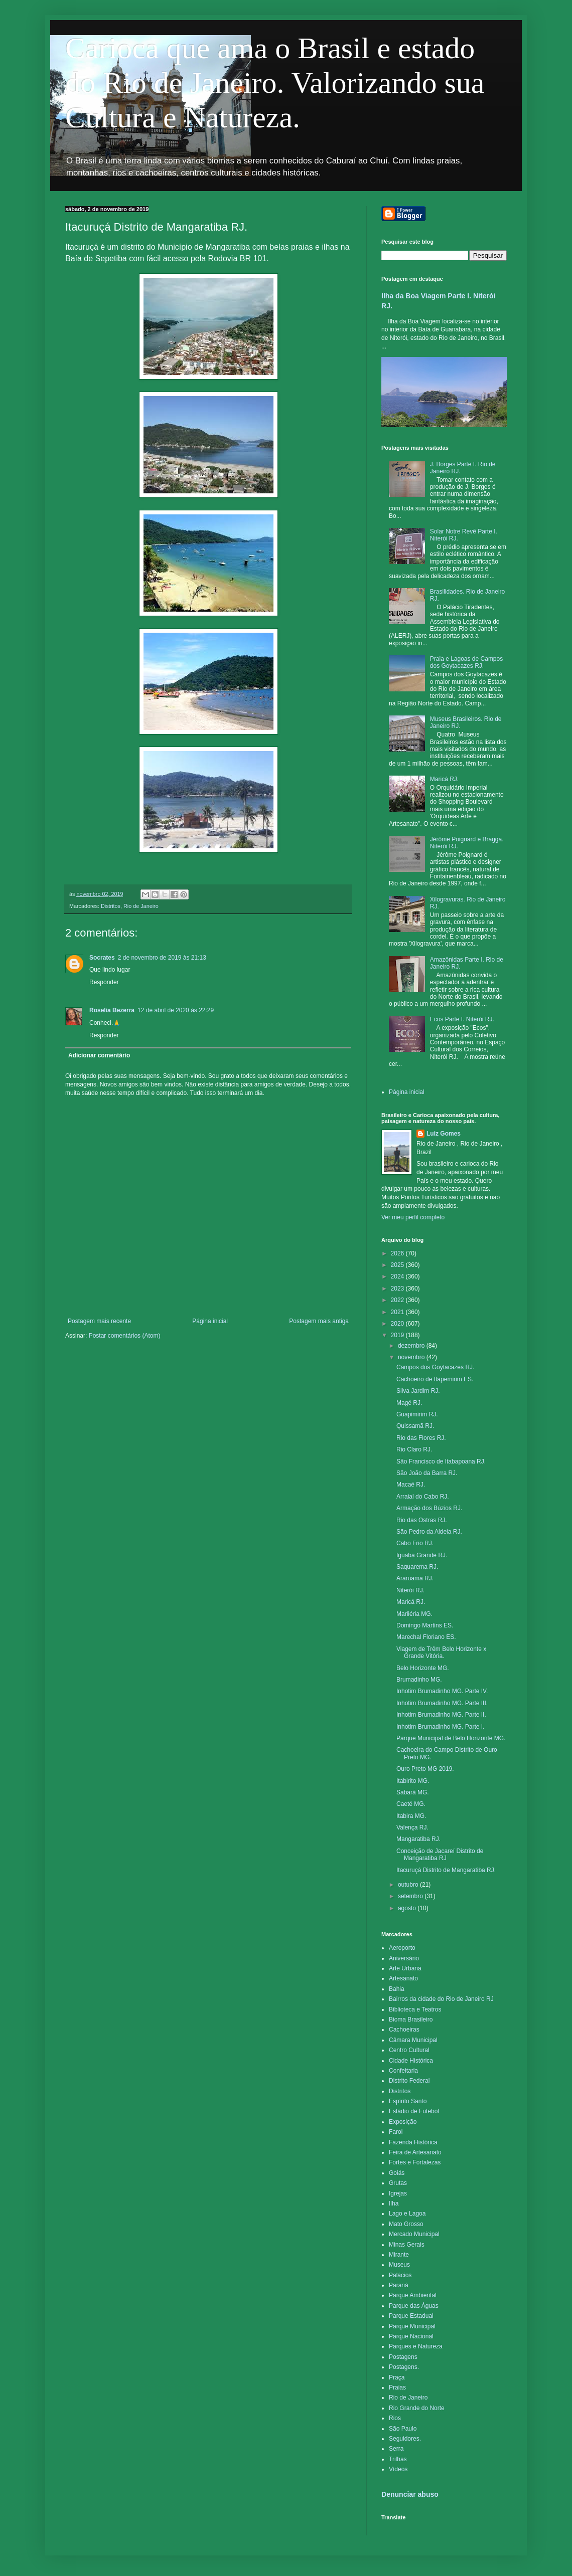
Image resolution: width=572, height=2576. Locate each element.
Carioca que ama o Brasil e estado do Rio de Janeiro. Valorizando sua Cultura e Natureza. (274, 83)
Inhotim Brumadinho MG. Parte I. (440, 1726)
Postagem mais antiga (319, 1321)
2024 (398, 1276)
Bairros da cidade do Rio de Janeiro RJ (441, 1998)
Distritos (110, 906)
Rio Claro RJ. (414, 1449)
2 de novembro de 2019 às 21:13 (162, 957)
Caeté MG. (410, 1803)
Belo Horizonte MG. (422, 1668)
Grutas (398, 2182)
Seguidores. (405, 2438)
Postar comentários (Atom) (125, 1335)
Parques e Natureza (416, 2346)
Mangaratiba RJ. (418, 1839)
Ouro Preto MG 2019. (425, 1768)
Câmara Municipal (413, 2040)
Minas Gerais (406, 2244)
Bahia (396, 1988)
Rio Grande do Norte (417, 2408)
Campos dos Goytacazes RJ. (435, 1367)
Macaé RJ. (410, 1484)
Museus (399, 2264)
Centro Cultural (409, 2050)
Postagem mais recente (99, 1321)
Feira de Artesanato (415, 2152)
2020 (398, 1323)
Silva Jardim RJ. (418, 1390)
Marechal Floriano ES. (426, 1636)
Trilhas (398, 2459)
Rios (395, 2418)
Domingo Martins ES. (424, 1625)
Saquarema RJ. (417, 1566)
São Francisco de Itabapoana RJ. (441, 1461)
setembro (411, 1896)
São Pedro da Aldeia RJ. (429, 1531)
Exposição (402, 2121)
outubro (409, 1884)
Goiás (396, 2172)
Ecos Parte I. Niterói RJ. (462, 1019)
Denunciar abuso (410, 2494)
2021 (398, 1312)
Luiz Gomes (443, 1133)
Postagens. (404, 2366)
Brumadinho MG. (419, 1679)
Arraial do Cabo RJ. (422, 1496)
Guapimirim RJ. (417, 1414)
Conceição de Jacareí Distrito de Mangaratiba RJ (439, 1855)
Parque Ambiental (413, 2295)
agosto (407, 1908)
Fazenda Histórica (413, 2142)
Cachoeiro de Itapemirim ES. (434, 1379)
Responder (104, 982)
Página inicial (210, 1321)
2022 (398, 1300)
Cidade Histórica (411, 2060)
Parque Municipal (412, 2326)
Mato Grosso (406, 2224)
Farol (395, 2131)
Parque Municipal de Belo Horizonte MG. (450, 1738)
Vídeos (398, 2469)
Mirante (399, 2254)
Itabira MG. (411, 1815)
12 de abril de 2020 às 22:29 (175, 1010)
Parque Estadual (411, 2315)
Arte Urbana (405, 1968)
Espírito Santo (407, 2101)
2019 (398, 1335)
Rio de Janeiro (141, 906)
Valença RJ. (412, 1827)
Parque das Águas (414, 2305)
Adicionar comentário (99, 1055)
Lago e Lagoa (407, 2213)
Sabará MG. (412, 1792)
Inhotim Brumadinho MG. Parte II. (441, 1714)
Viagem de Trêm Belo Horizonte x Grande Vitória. (441, 1652)
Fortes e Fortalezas (415, 2162)
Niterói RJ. (410, 1590)
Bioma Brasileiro (411, 2019)
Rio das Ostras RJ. (421, 1520)
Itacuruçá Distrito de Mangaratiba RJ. (446, 1870)
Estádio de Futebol (414, 2111)
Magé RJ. (409, 1402)
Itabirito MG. (412, 1780)
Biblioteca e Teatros (415, 2009)
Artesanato (403, 1978)
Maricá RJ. (444, 779)
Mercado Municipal (414, 2234)
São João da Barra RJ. (426, 1473)
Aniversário (404, 1958)
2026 (398, 1253)
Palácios (400, 2275)
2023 (398, 1288)
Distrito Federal (409, 2080)
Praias (397, 2387)
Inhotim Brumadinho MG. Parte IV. (442, 1691)
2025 (398, 1264)
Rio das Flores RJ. (421, 1437)
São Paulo (402, 2428)
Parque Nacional (411, 2336)
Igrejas (398, 2193)
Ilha (393, 2203)
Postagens (403, 2356)
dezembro (412, 1345)
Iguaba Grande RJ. (421, 1555)
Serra (396, 2448)
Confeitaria (403, 2070)
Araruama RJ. (415, 1578)
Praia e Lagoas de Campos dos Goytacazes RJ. (466, 662)
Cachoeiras (404, 2029)
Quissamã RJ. (415, 1425)
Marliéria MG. (414, 1613)
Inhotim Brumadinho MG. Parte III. (442, 1703)
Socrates (102, 957)
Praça (396, 2377)
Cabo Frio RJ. (415, 1543)
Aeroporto (402, 1947)
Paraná (398, 2285)
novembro (412, 1357)
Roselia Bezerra (111, 1010)
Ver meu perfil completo (413, 1217)
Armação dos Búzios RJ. (429, 1508)
